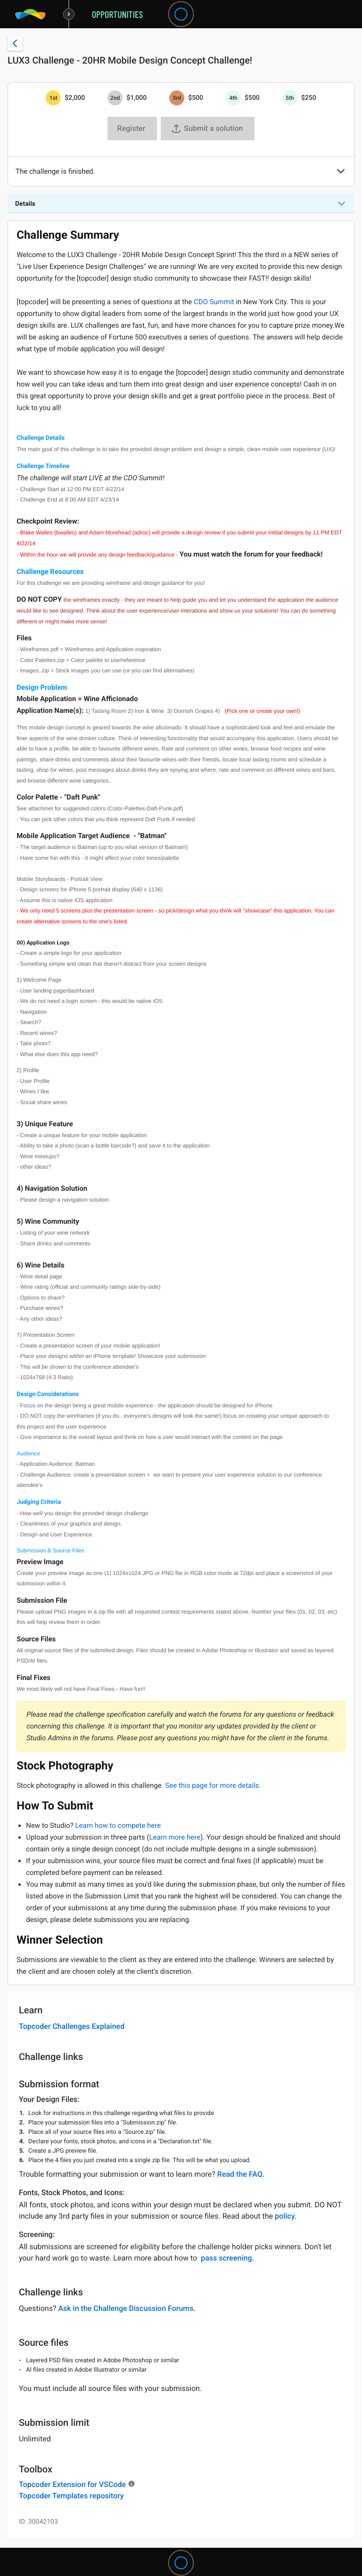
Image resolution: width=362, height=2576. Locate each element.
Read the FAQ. (240, 2174)
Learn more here (174, 1837)
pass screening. (227, 2257)
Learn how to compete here (118, 1825)
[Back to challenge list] (15, 43)
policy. (285, 2216)
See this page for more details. (213, 1785)
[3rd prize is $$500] (176, 97)
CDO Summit (214, 302)
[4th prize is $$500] (233, 97)
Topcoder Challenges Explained (71, 2026)
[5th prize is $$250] (289, 97)
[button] (340, 171)
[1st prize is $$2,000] (53, 97)
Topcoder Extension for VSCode (72, 2484)
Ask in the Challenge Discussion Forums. (127, 2308)
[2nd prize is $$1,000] (115, 97)
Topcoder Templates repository (71, 2495)
